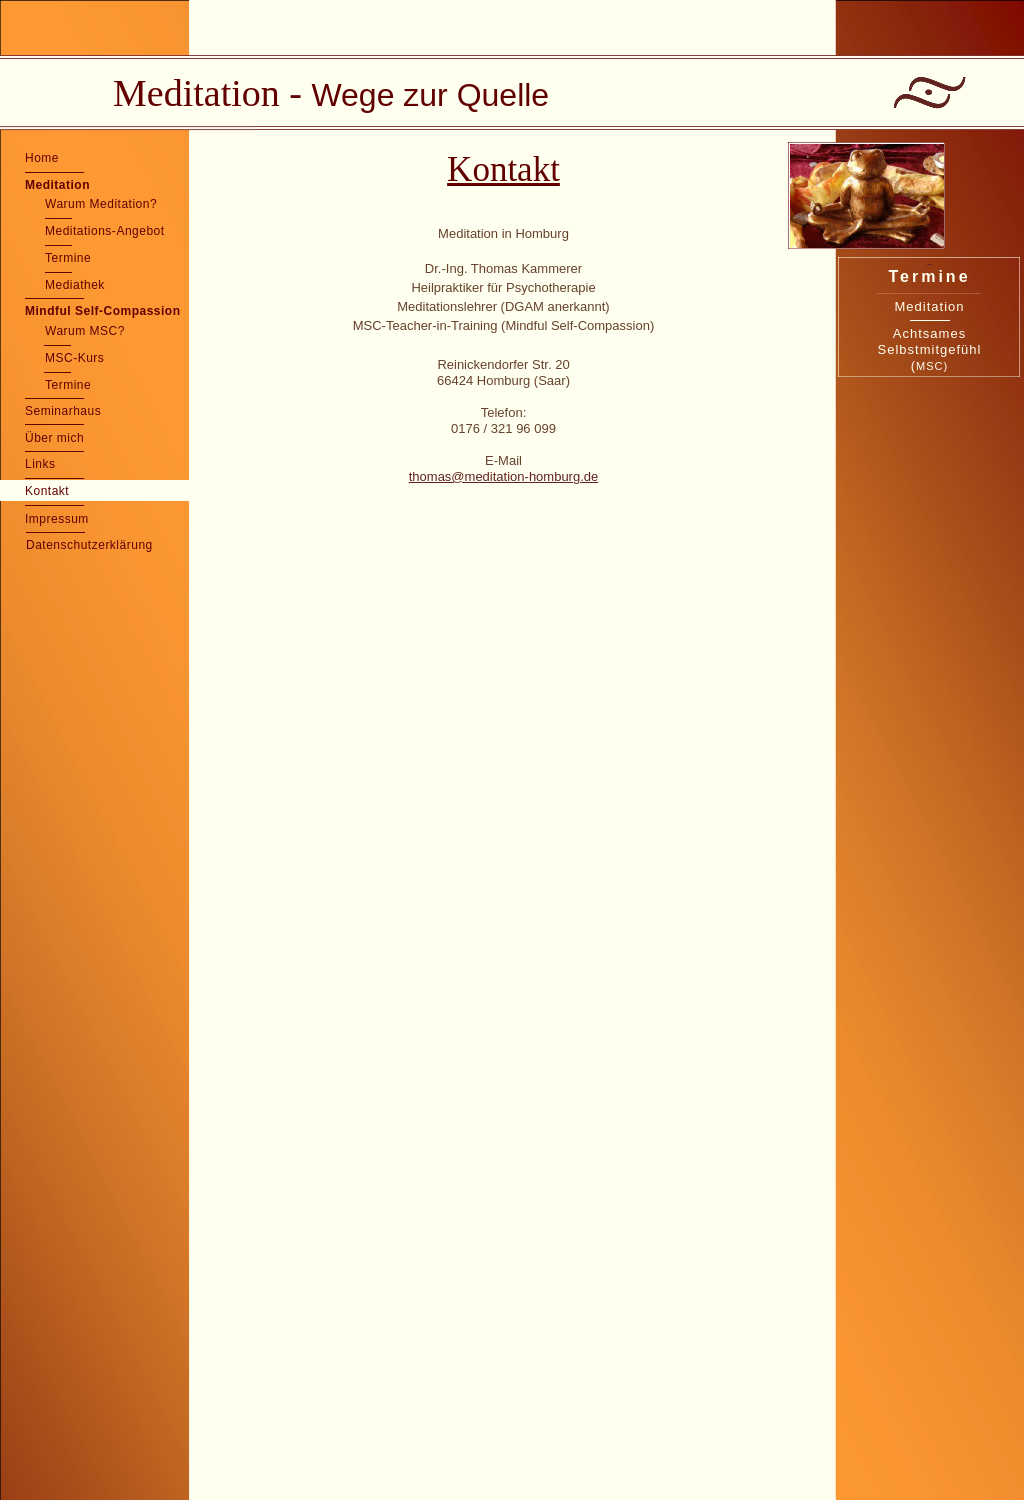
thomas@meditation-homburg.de (504, 476)
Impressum (57, 519)
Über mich (54, 438)
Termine (68, 258)
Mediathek (75, 285)
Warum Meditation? (101, 204)
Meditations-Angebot (105, 231)
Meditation (57, 185)
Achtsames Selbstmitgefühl (930, 341)
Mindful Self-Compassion (103, 311)
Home (42, 158)
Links (40, 464)
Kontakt (47, 491)
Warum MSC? (85, 331)
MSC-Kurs (74, 358)
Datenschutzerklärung (89, 545)
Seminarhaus (63, 411)
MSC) (932, 366)
